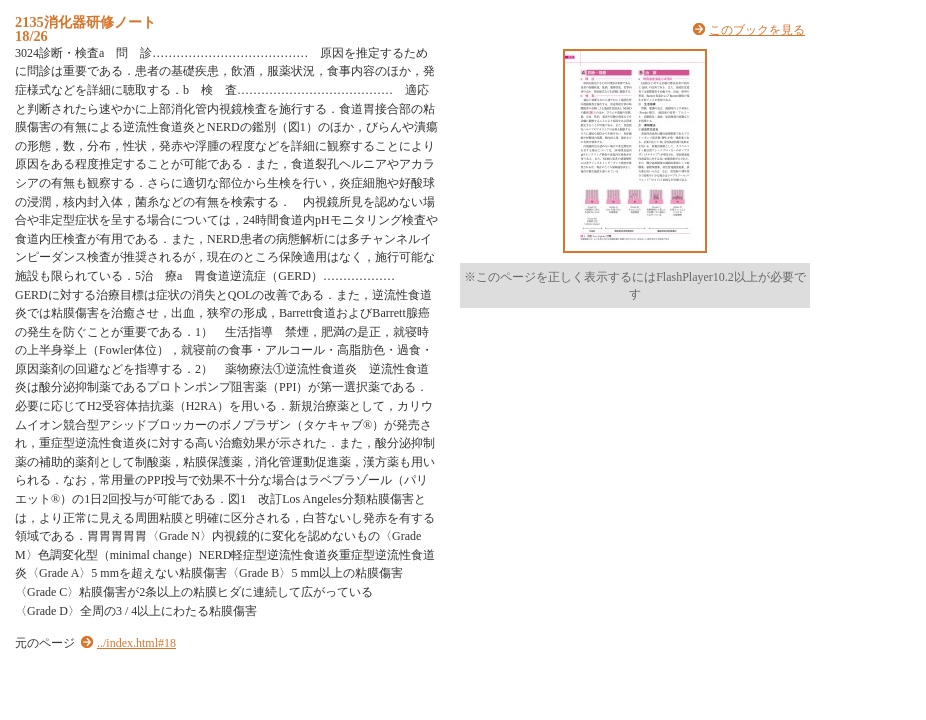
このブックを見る (757, 30)
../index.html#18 (136, 643)
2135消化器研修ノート (85, 22)
